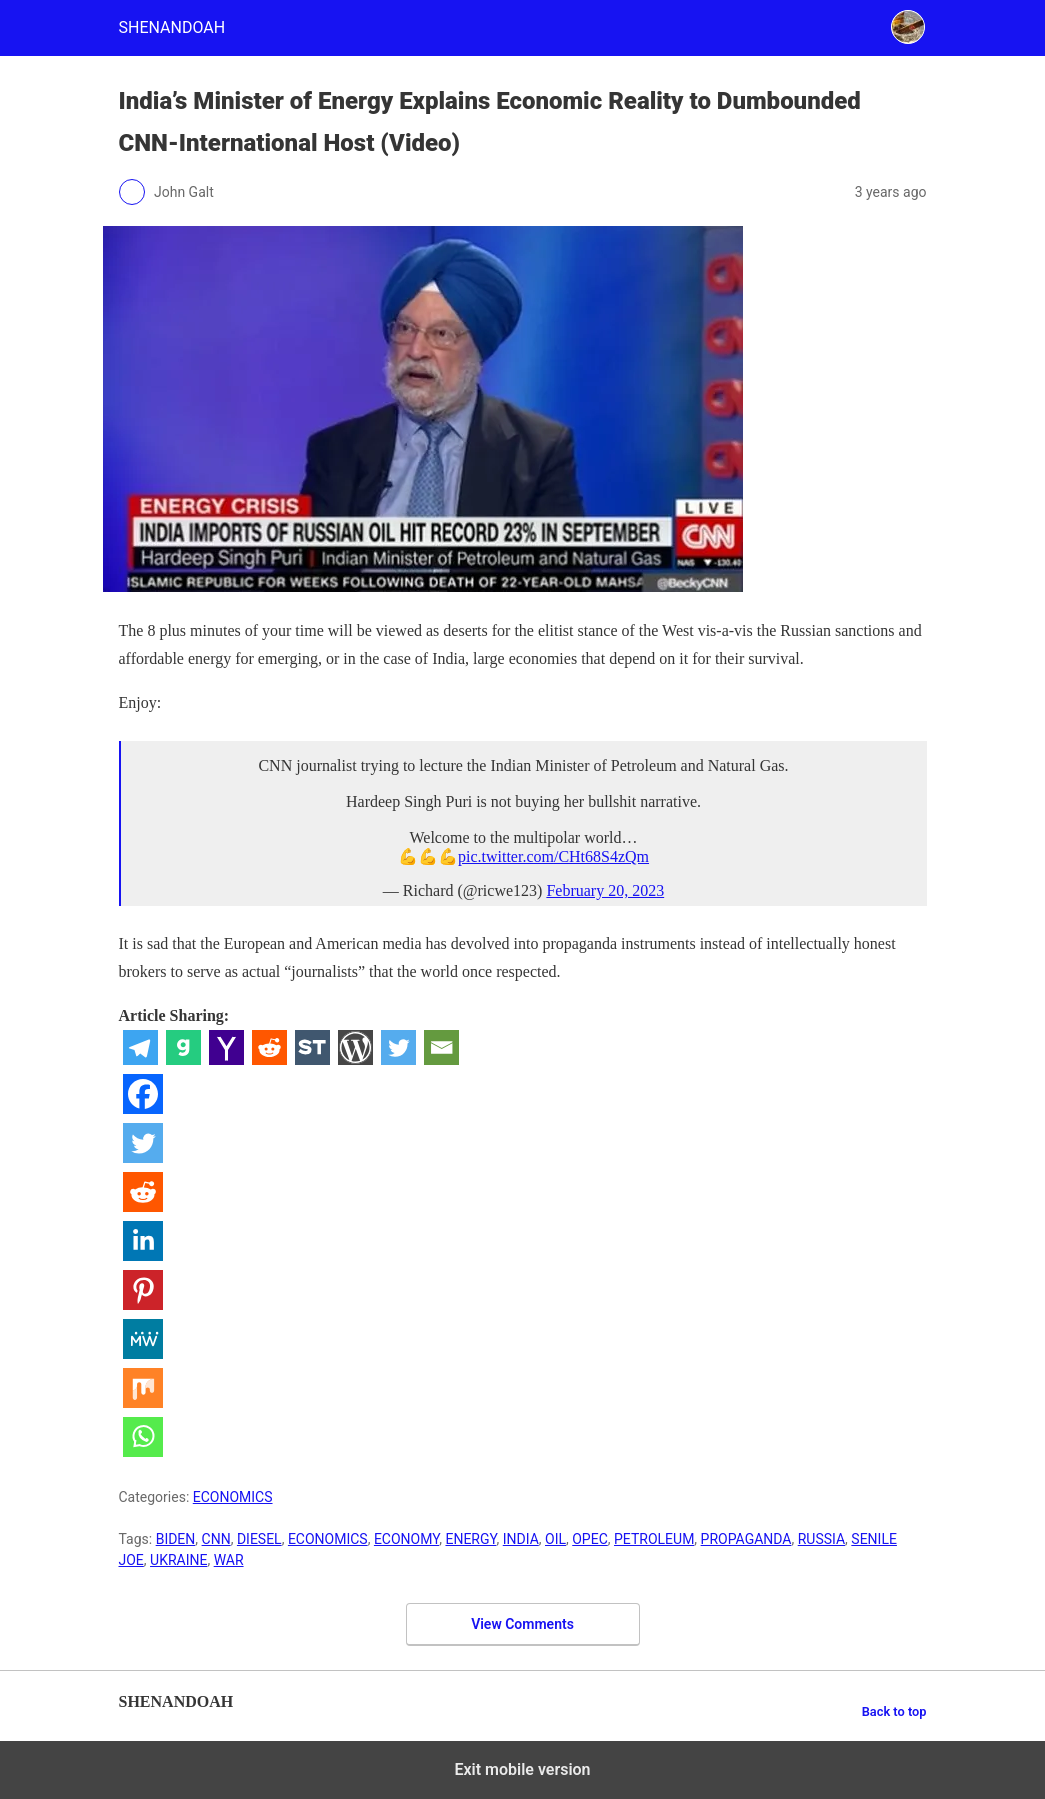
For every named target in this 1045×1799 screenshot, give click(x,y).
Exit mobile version (522, 1769)
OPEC (590, 1539)
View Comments (522, 1624)
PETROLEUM (654, 1539)
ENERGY (470, 1539)
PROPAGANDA (746, 1539)
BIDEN (176, 1539)
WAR (229, 1560)
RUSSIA (821, 1539)
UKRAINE (178, 1560)
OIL (555, 1539)
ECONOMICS (233, 1497)
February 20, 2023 (605, 890)
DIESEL (259, 1539)
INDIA (521, 1539)
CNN (216, 1539)
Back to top (894, 1711)
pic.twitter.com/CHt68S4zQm (553, 856)
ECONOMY (406, 1539)
